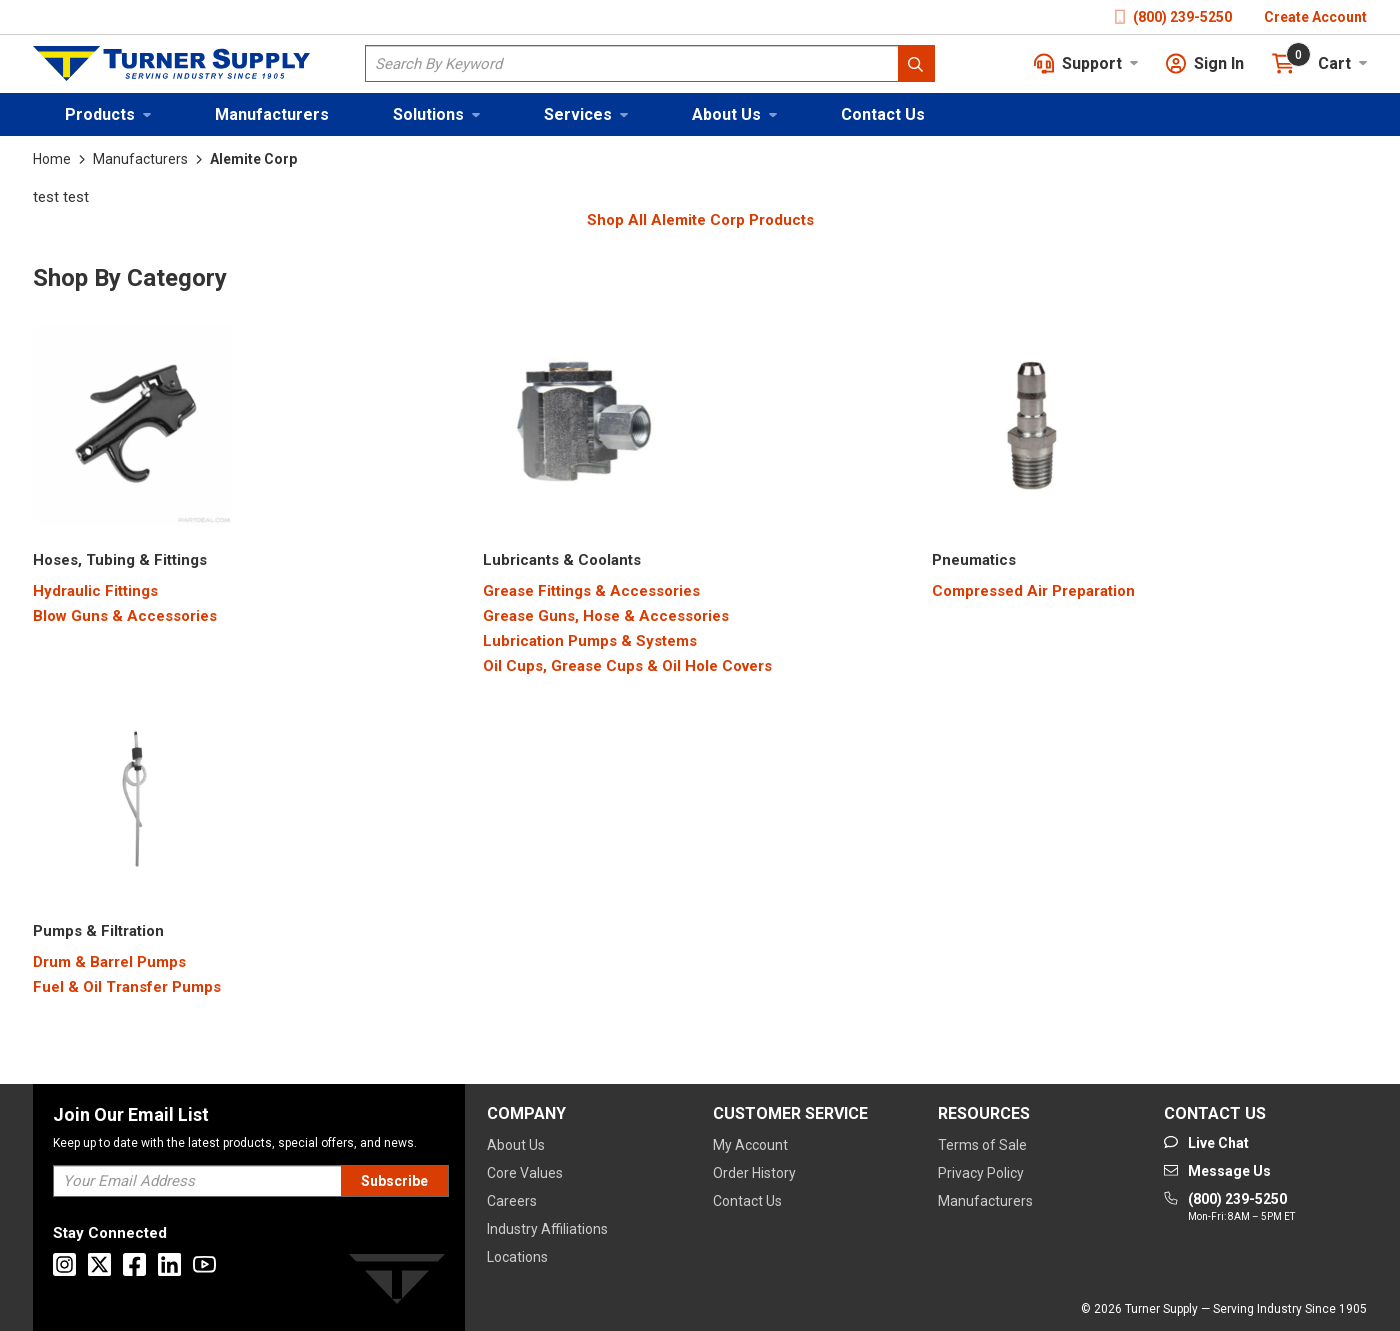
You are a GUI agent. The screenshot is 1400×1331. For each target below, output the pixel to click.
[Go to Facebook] (134, 1264)
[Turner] (397, 1282)
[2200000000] (120, 560)
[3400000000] (974, 560)
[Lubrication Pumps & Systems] (590, 641)
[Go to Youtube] (204, 1264)
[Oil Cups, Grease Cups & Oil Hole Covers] (627, 666)
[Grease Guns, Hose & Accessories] (606, 616)
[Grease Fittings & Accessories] (591, 591)
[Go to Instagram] (64, 1264)
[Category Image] (133, 429)
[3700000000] (98, 931)
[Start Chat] (1206, 1143)
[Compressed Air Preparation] (1033, 591)
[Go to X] (99, 1264)
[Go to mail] (1217, 1171)
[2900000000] (562, 560)
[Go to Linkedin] (169, 1264)
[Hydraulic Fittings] (95, 591)
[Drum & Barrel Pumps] (109, 962)
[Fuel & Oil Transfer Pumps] (127, 987)
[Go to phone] (1229, 1208)
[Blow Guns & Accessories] (125, 616)
